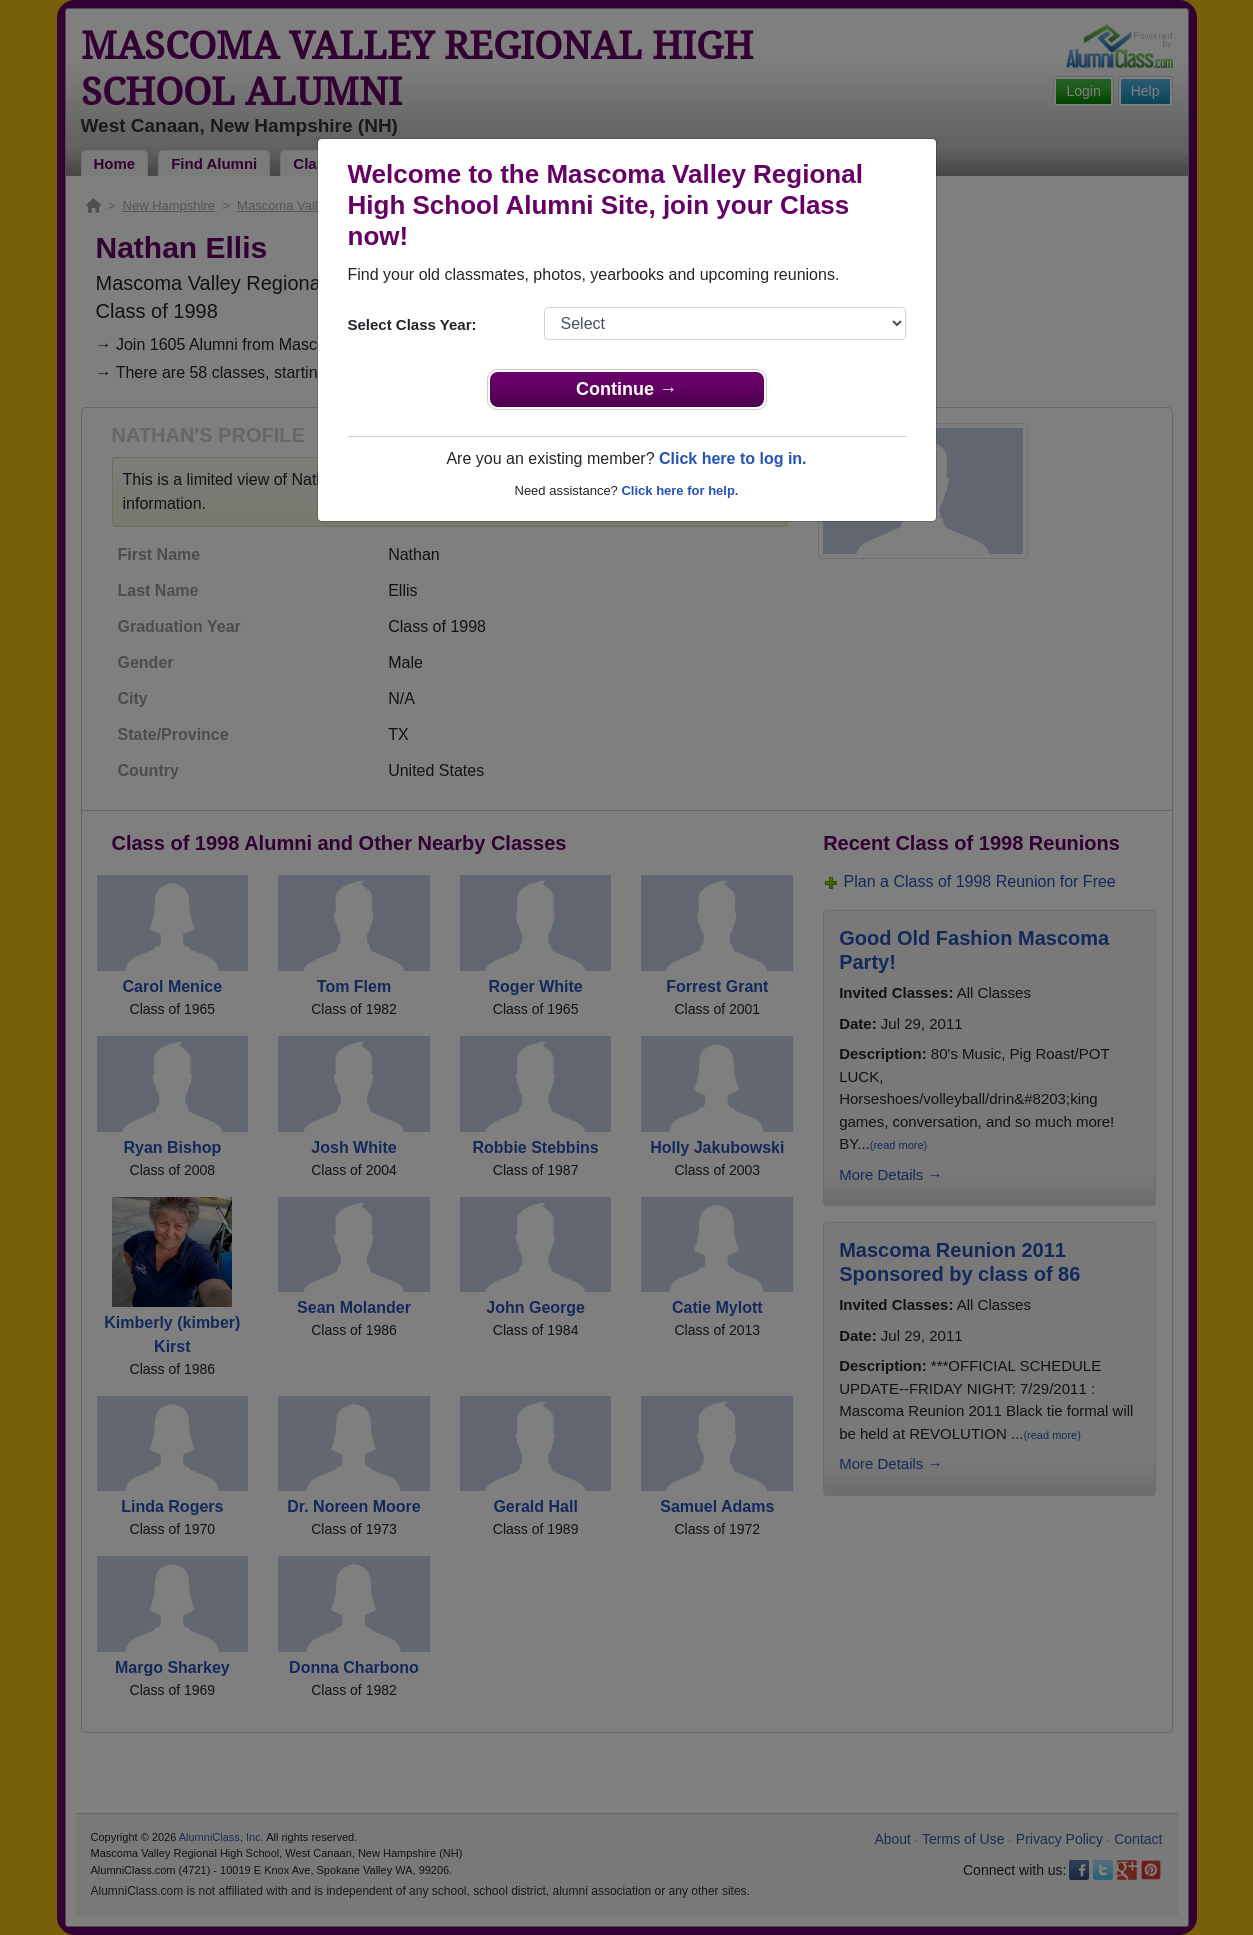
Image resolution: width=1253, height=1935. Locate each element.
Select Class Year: (412, 324)
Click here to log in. (733, 458)
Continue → (626, 389)
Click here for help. (679, 490)
